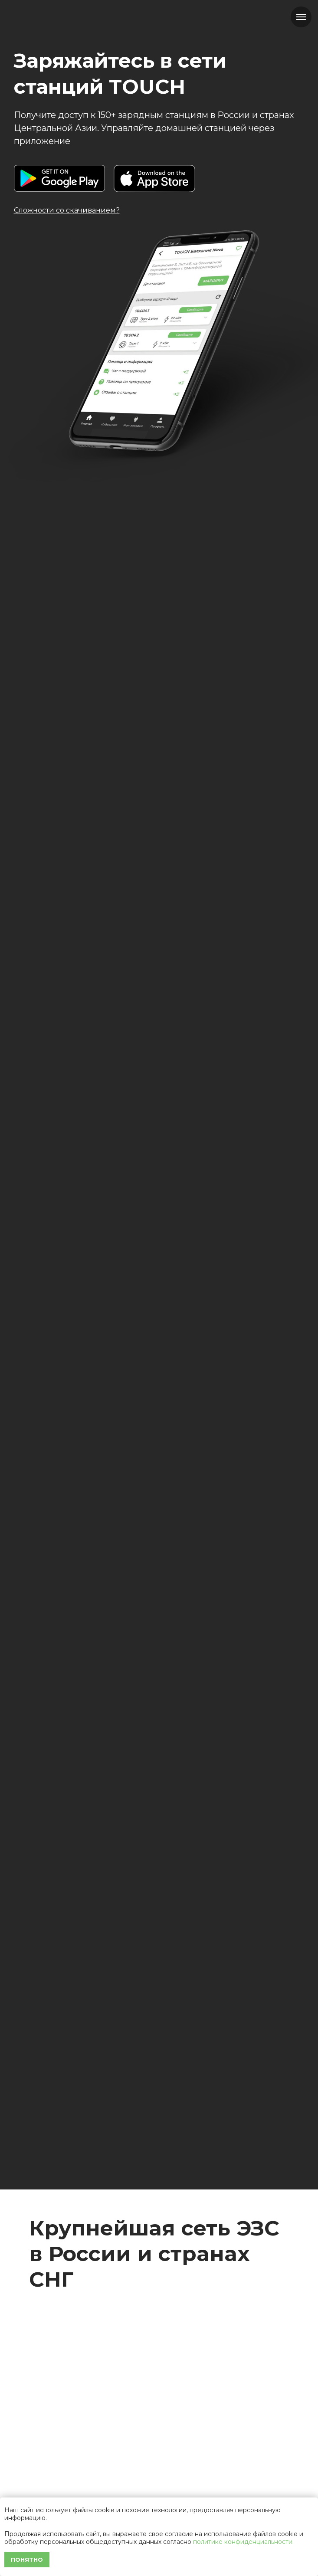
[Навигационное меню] (301, 17)
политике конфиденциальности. (243, 2542)
